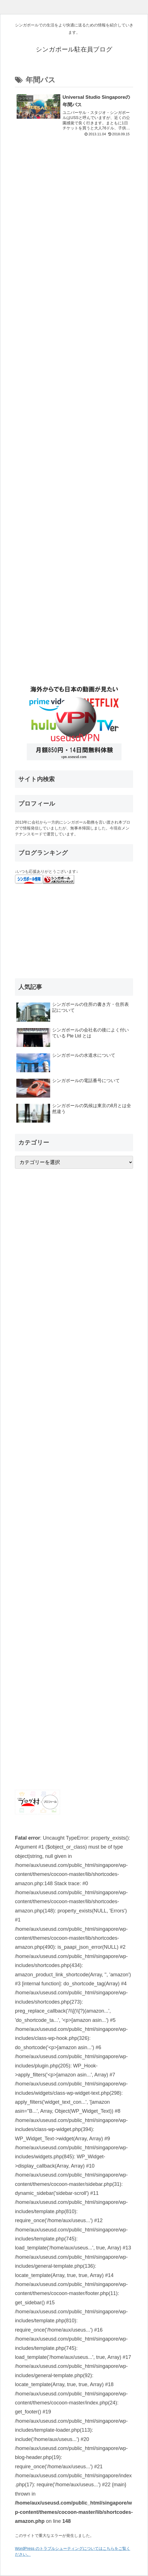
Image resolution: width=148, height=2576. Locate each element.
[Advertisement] (74, 402)
